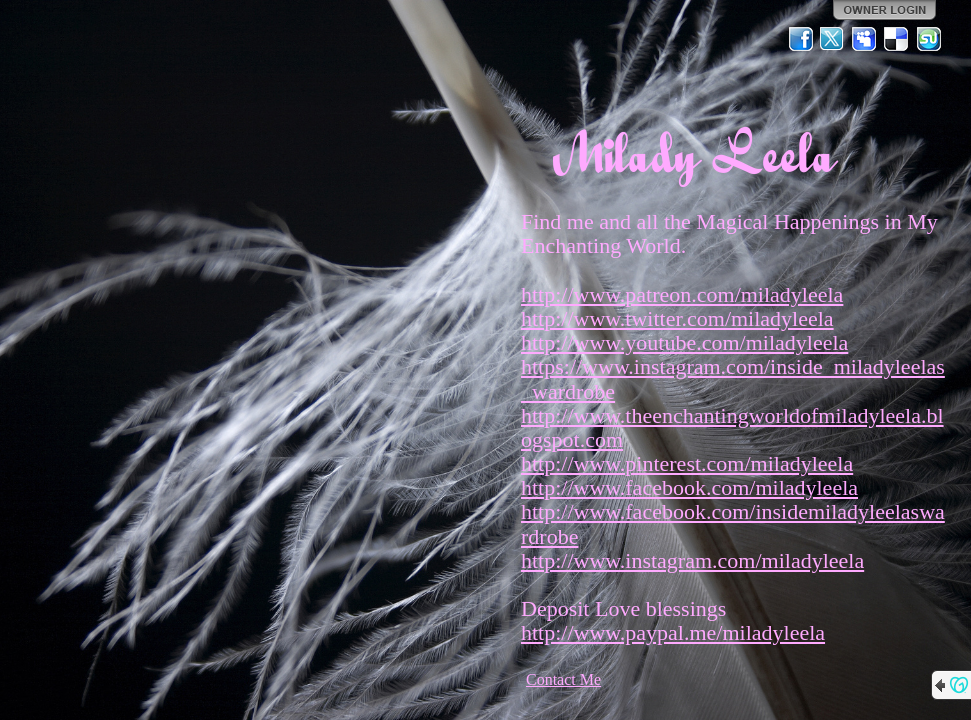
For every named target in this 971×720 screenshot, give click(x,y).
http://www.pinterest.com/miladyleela (687, 463)
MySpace (865, 39)
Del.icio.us (897, 39)
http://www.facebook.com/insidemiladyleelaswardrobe (733, 523)
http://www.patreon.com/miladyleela (682, 294)
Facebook (801, 39)
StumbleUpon (929, 39)
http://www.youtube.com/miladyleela (684, 342)
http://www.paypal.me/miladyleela (673, 632)
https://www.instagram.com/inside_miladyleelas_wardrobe (733, 378)
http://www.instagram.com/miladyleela (692, 560)
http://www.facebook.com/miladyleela (689, 487)
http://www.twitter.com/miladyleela (677, 318)
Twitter (833, 39)
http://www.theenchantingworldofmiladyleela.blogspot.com (732, 427)
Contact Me (563, 679)
